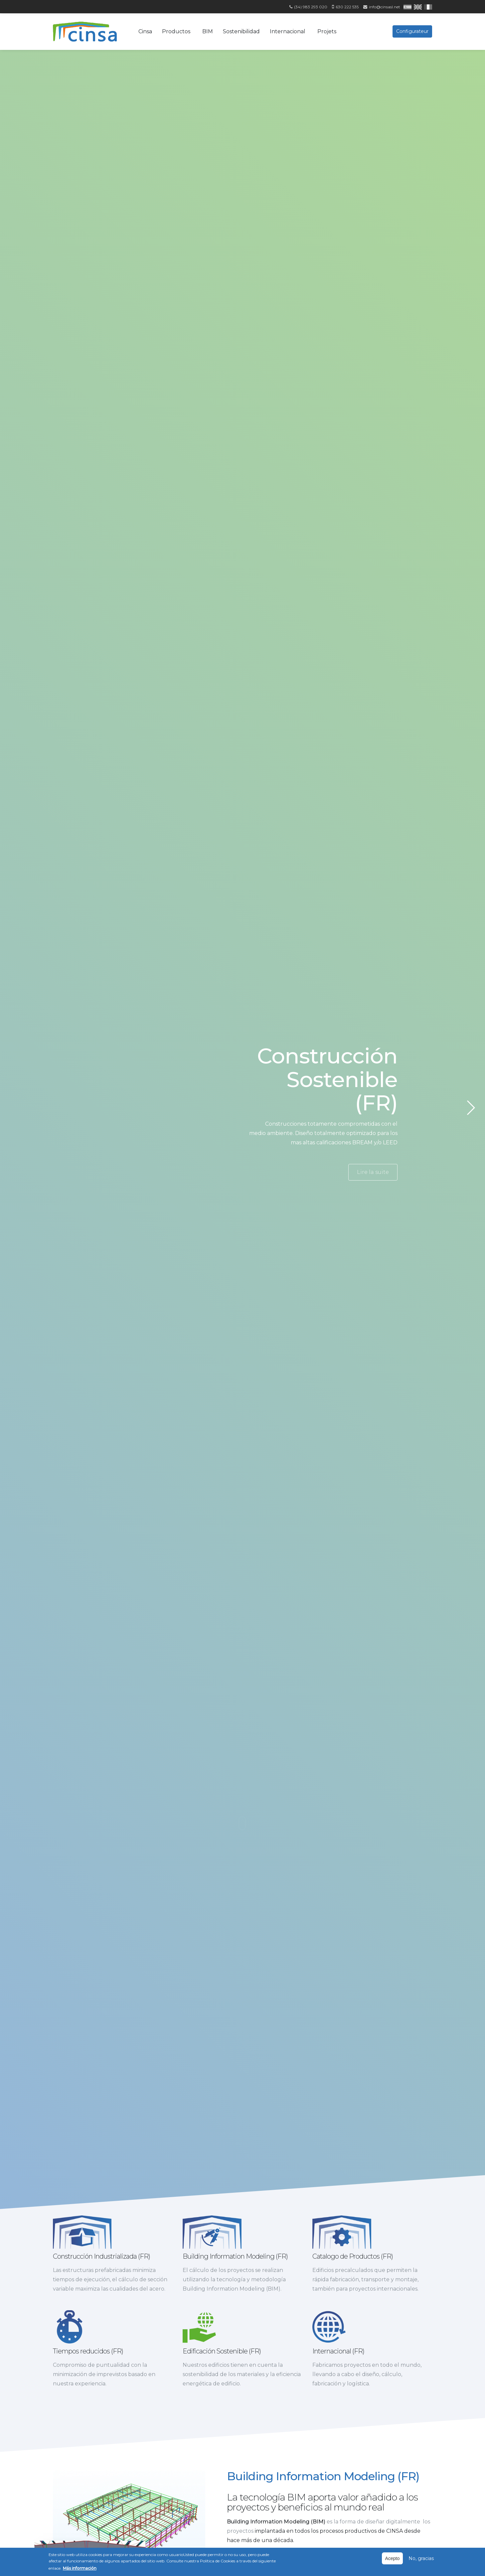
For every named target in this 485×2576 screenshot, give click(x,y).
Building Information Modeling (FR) (235, 2256)
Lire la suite (373, 1172)
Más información (79, 2568)
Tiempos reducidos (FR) (90, 2380)
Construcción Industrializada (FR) (101, 2256)
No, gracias (421, 2558)
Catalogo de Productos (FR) (352, 2256)
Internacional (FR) (341, 2380)
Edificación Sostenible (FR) (223, 2380)
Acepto (392, 2558)
